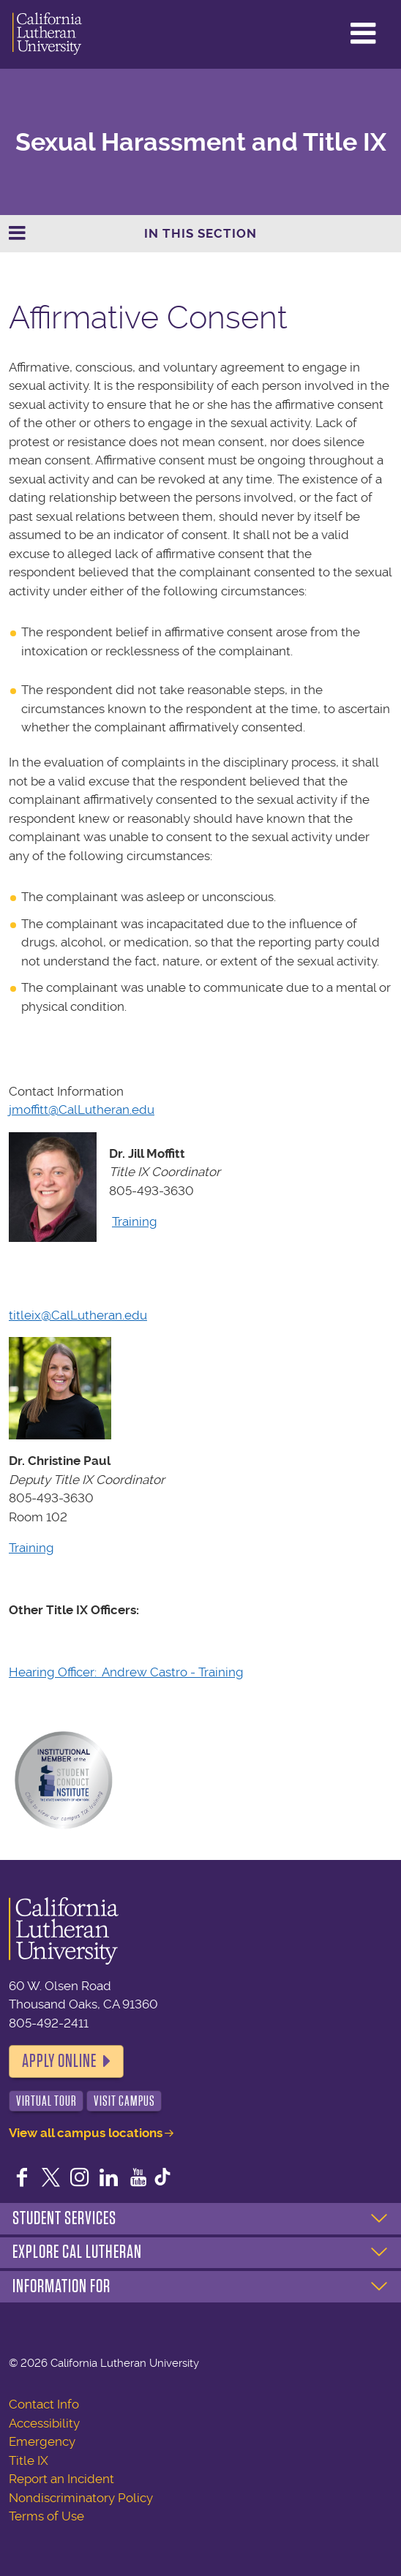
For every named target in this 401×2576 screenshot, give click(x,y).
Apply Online (59, 2061)
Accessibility (44, 2423)
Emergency (42, 2441)
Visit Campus (124, 2101)
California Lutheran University (47, 34)
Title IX (28, 2460)
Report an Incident (61, 2478)
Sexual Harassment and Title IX (200, 142)
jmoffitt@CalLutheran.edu (81, 1109)
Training (134, 1221)
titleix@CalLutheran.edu (78, 1315)
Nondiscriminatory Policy (81, 2497)
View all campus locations (85, 2132)
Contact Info (44, 2404)
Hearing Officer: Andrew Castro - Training (126, 1672)
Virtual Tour (46, 2101)
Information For (61, 2286)
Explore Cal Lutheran (77, 2252)
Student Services (64, 2218)
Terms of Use (46, 2516)
